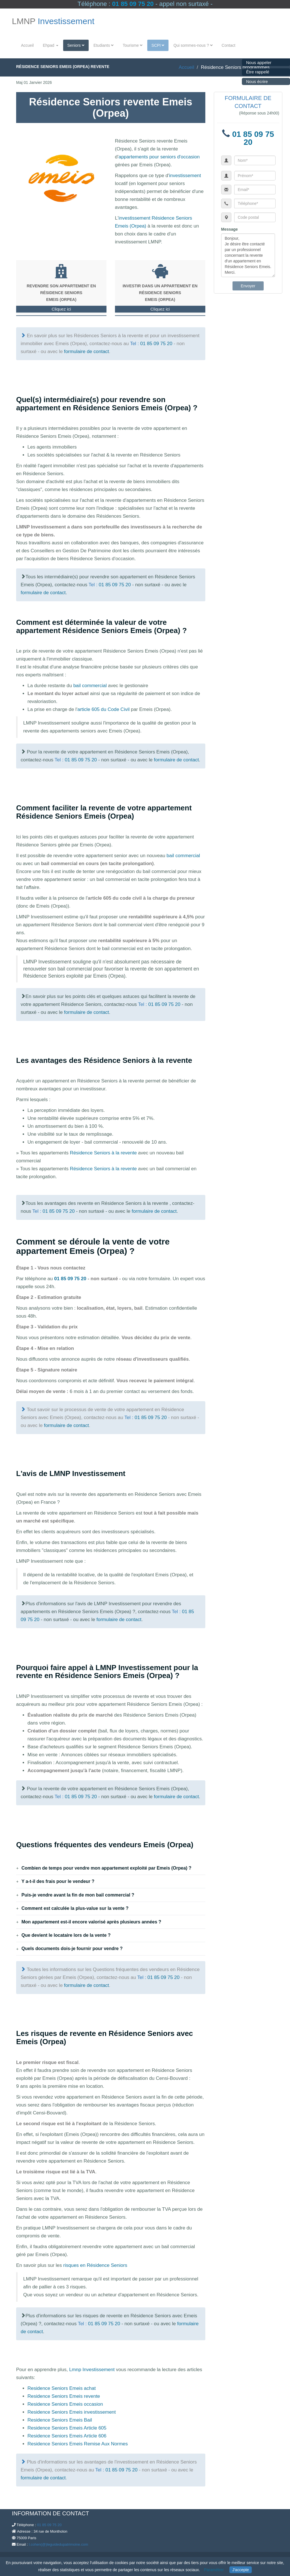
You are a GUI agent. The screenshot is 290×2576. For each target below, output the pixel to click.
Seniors (75, 45)
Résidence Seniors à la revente (103, 1153)
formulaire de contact (86, 351)
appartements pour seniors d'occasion (159, 157)
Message (229, 229)
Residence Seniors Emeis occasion (65, 2404)
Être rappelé (257, 71)
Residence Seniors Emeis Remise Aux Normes (77, 2444)
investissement (185, 175)
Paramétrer (214, 2569)
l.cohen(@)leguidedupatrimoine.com (58, 2544)
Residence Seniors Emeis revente (63, 2396)
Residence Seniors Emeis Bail (59, 2420)
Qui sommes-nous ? (192, 45)
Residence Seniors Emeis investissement (71, 2412)
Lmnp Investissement (92, 2369)
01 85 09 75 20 (133, 3)
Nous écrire (257, 81)
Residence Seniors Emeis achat (61, 2388)
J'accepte (240, 2569)
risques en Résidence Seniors (95, 2265)
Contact (228, 45)
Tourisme (132, 45)
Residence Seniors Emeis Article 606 (66, 2436)
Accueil (27, 45)
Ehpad (50, 45)
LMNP (53, 21)
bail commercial (90, 685)
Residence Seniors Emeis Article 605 (66, 2428)
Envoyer (248, 286)
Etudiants (103, 45)
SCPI (158, 45)
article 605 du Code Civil (103, 709)
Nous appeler (258, 62)
